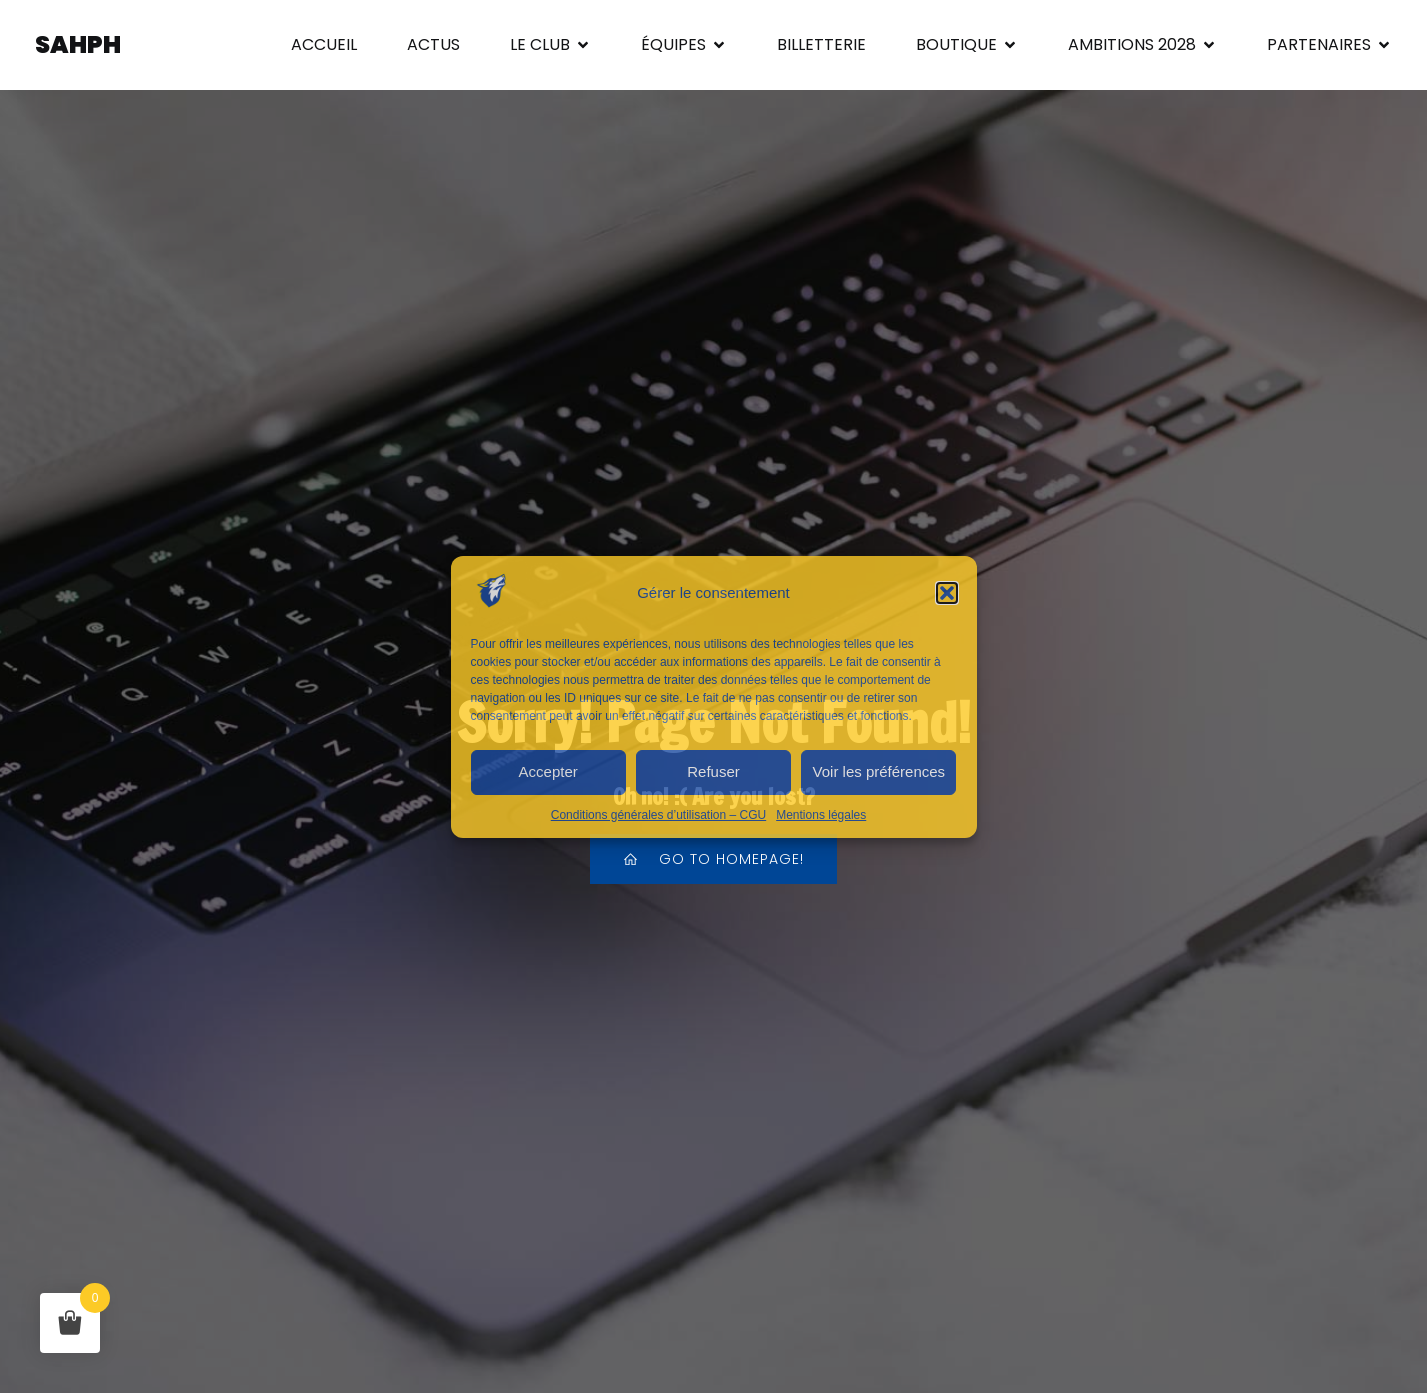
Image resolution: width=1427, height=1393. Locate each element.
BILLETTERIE (821, 44)
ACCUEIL (324, 44)
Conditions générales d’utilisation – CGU (658, 815)
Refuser (713, 771)
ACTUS (433, 44)
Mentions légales (821, 815)
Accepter (548, 771)
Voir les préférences (879, 771)
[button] (947, 593)
